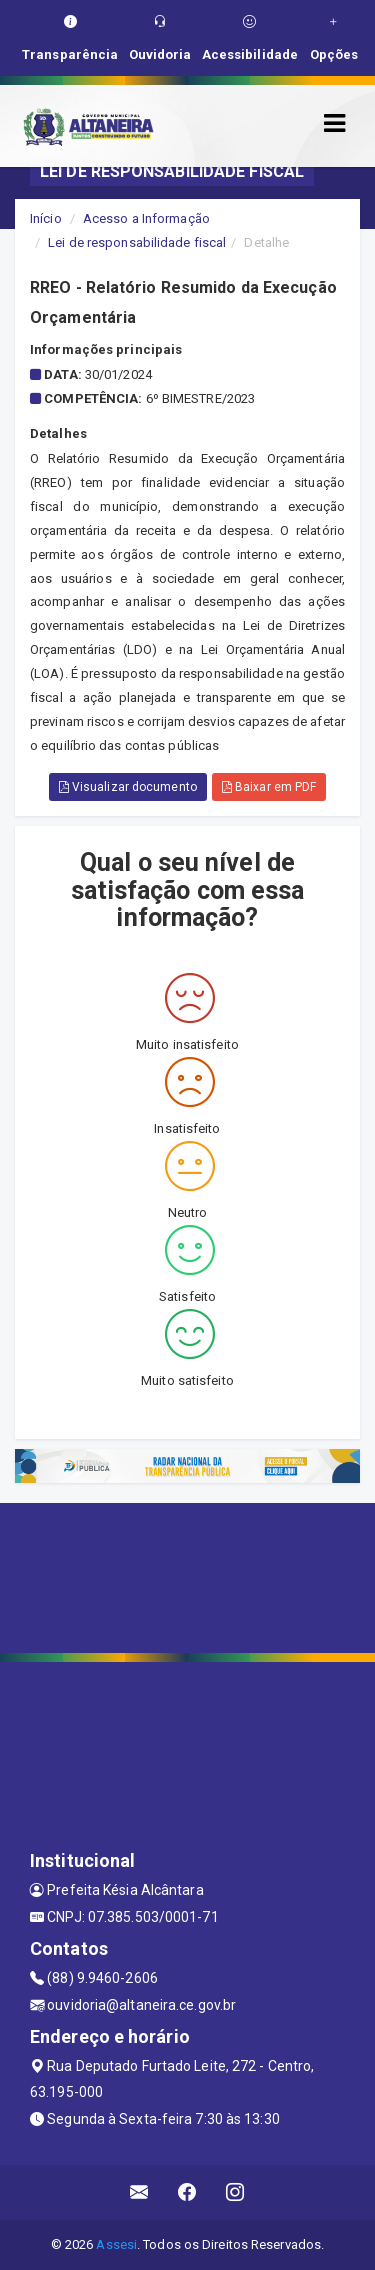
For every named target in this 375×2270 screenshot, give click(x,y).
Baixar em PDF (269, 787)
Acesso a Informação (146, 218)
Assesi (116, 2244)
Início (46, 218)
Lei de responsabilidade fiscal (137, 242)
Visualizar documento (128, 787)
